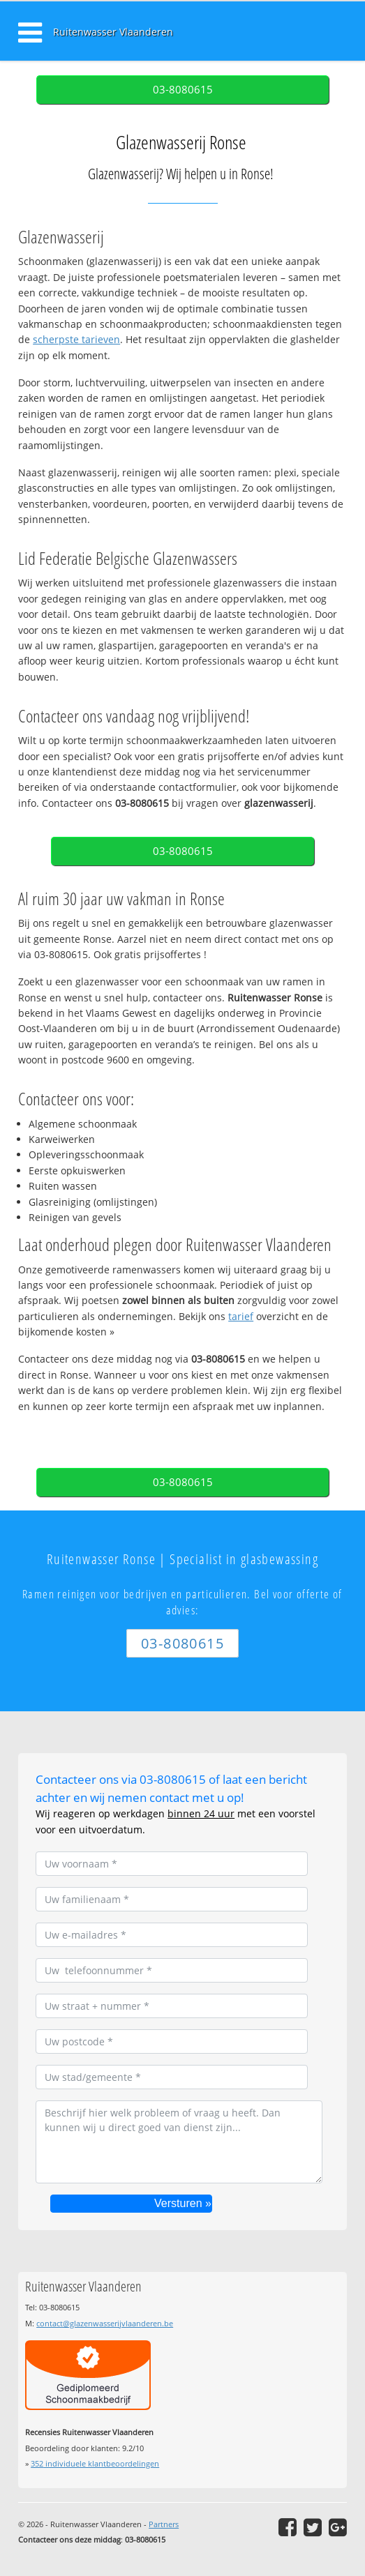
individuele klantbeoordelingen (95, 2463)
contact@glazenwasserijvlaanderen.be (104, 2323)
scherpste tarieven (76, 339)
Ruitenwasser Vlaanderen (113, 31)
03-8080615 (183, 89)
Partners (164, 2524)
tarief (240, 1316)
